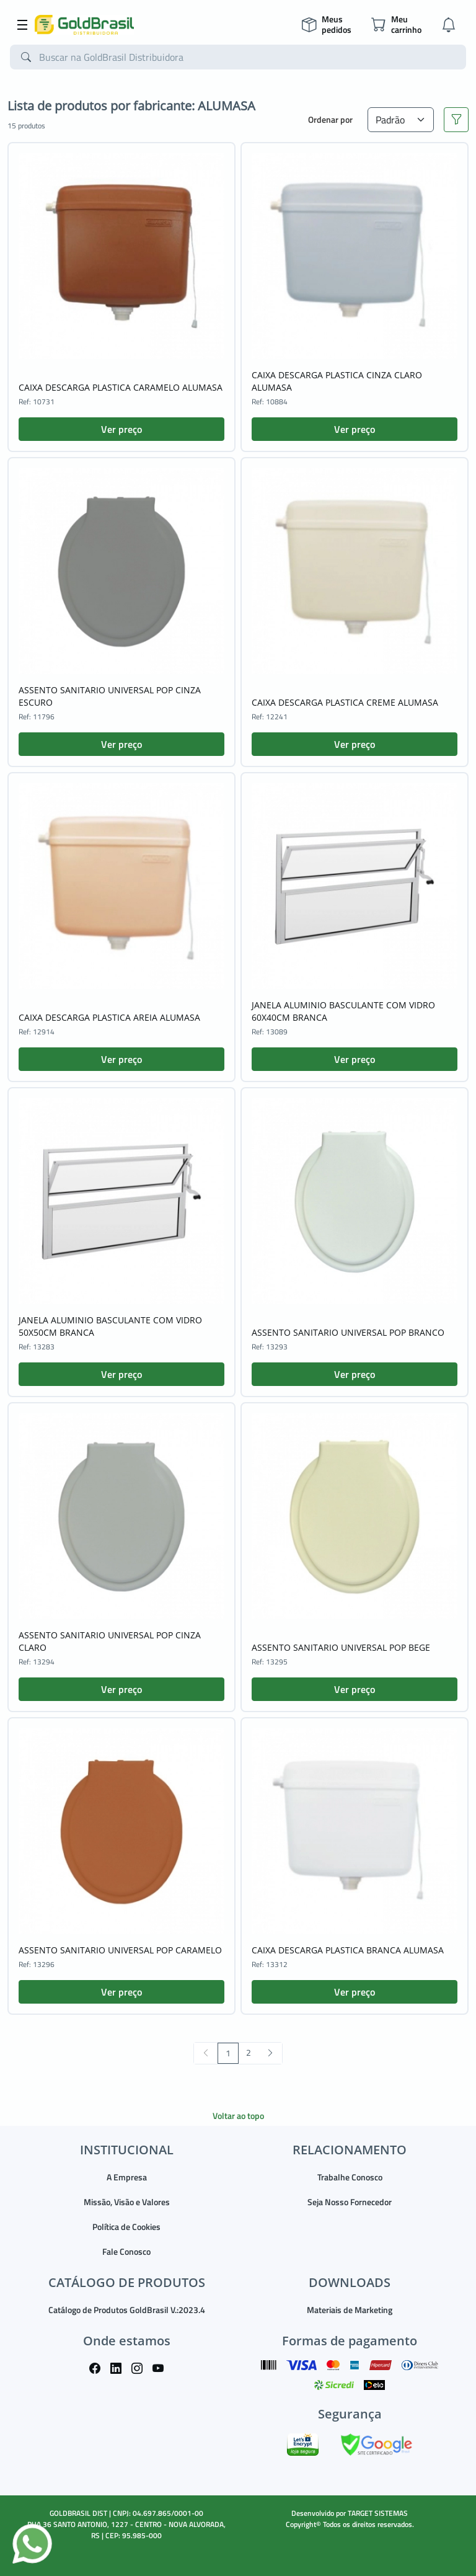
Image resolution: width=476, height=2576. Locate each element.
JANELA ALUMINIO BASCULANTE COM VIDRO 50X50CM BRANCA (110, 1326)
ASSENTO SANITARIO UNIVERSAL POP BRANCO (348, 1332)
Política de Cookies (126, 2226)
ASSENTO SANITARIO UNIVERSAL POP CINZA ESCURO (110, 696)
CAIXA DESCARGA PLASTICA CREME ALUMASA (345, 702)
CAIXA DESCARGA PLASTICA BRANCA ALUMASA (348, 1950)
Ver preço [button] (121, 429)
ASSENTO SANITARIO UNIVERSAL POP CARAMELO (120, 1950)
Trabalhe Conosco (349, 2176)
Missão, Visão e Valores (127, 2201)
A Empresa (127, 2176)
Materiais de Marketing (349, 2309)
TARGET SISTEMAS (378, 2513)
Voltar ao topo (238, 2115)
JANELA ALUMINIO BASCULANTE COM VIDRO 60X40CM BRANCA (343, 1011)
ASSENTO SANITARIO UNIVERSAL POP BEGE (341, 1647)
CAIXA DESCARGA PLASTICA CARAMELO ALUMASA (121, 387)
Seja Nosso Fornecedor (349, 2201)
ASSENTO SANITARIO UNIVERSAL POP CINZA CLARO (110, 1641)
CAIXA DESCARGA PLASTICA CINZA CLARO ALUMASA (337, 381)
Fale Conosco (126, 2251)
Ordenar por (330, 119)
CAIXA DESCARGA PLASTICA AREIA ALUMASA (109, 1017)
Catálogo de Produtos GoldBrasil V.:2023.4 (126, 2309)
